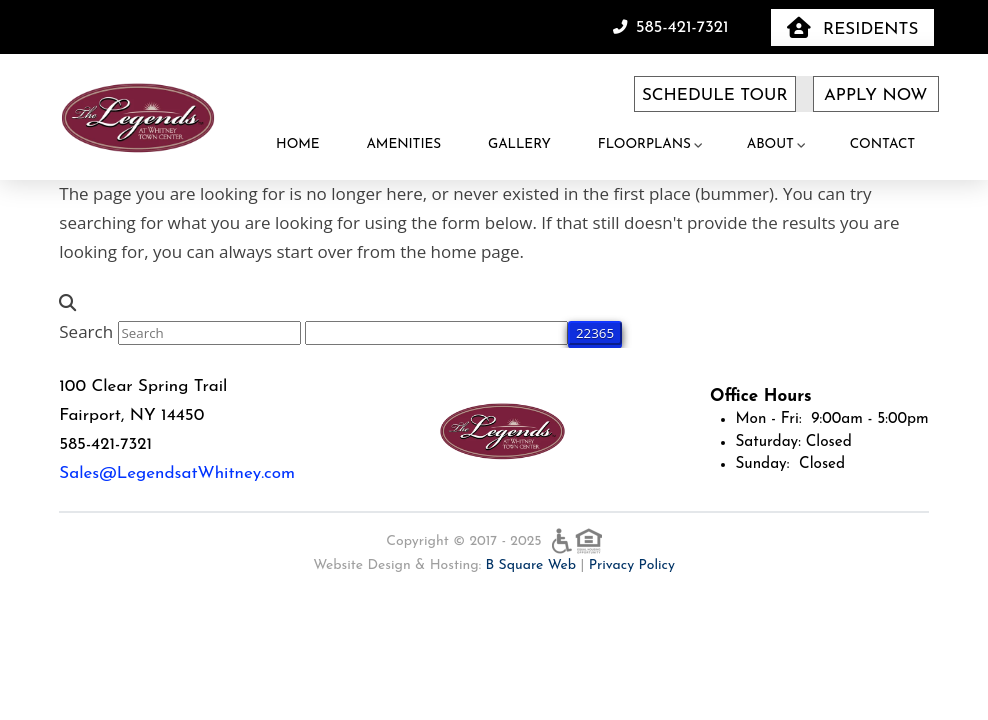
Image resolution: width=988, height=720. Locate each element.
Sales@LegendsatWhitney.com (177, 473)
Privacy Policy (632, 565)
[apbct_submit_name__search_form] (595, 333)
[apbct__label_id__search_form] (436, 333)
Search (86, 331)
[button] (852, 27)
